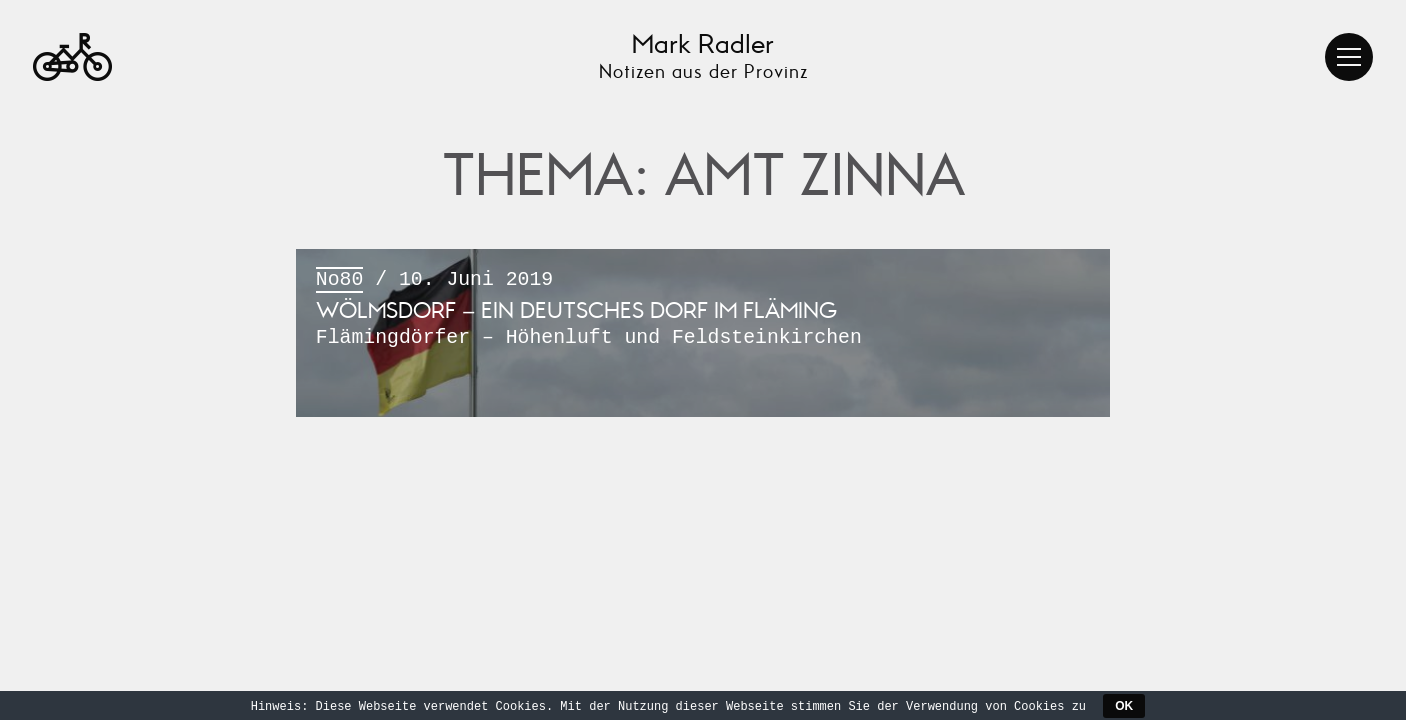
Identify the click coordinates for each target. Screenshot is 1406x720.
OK (1124, 706)
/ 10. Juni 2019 (703, 310)
